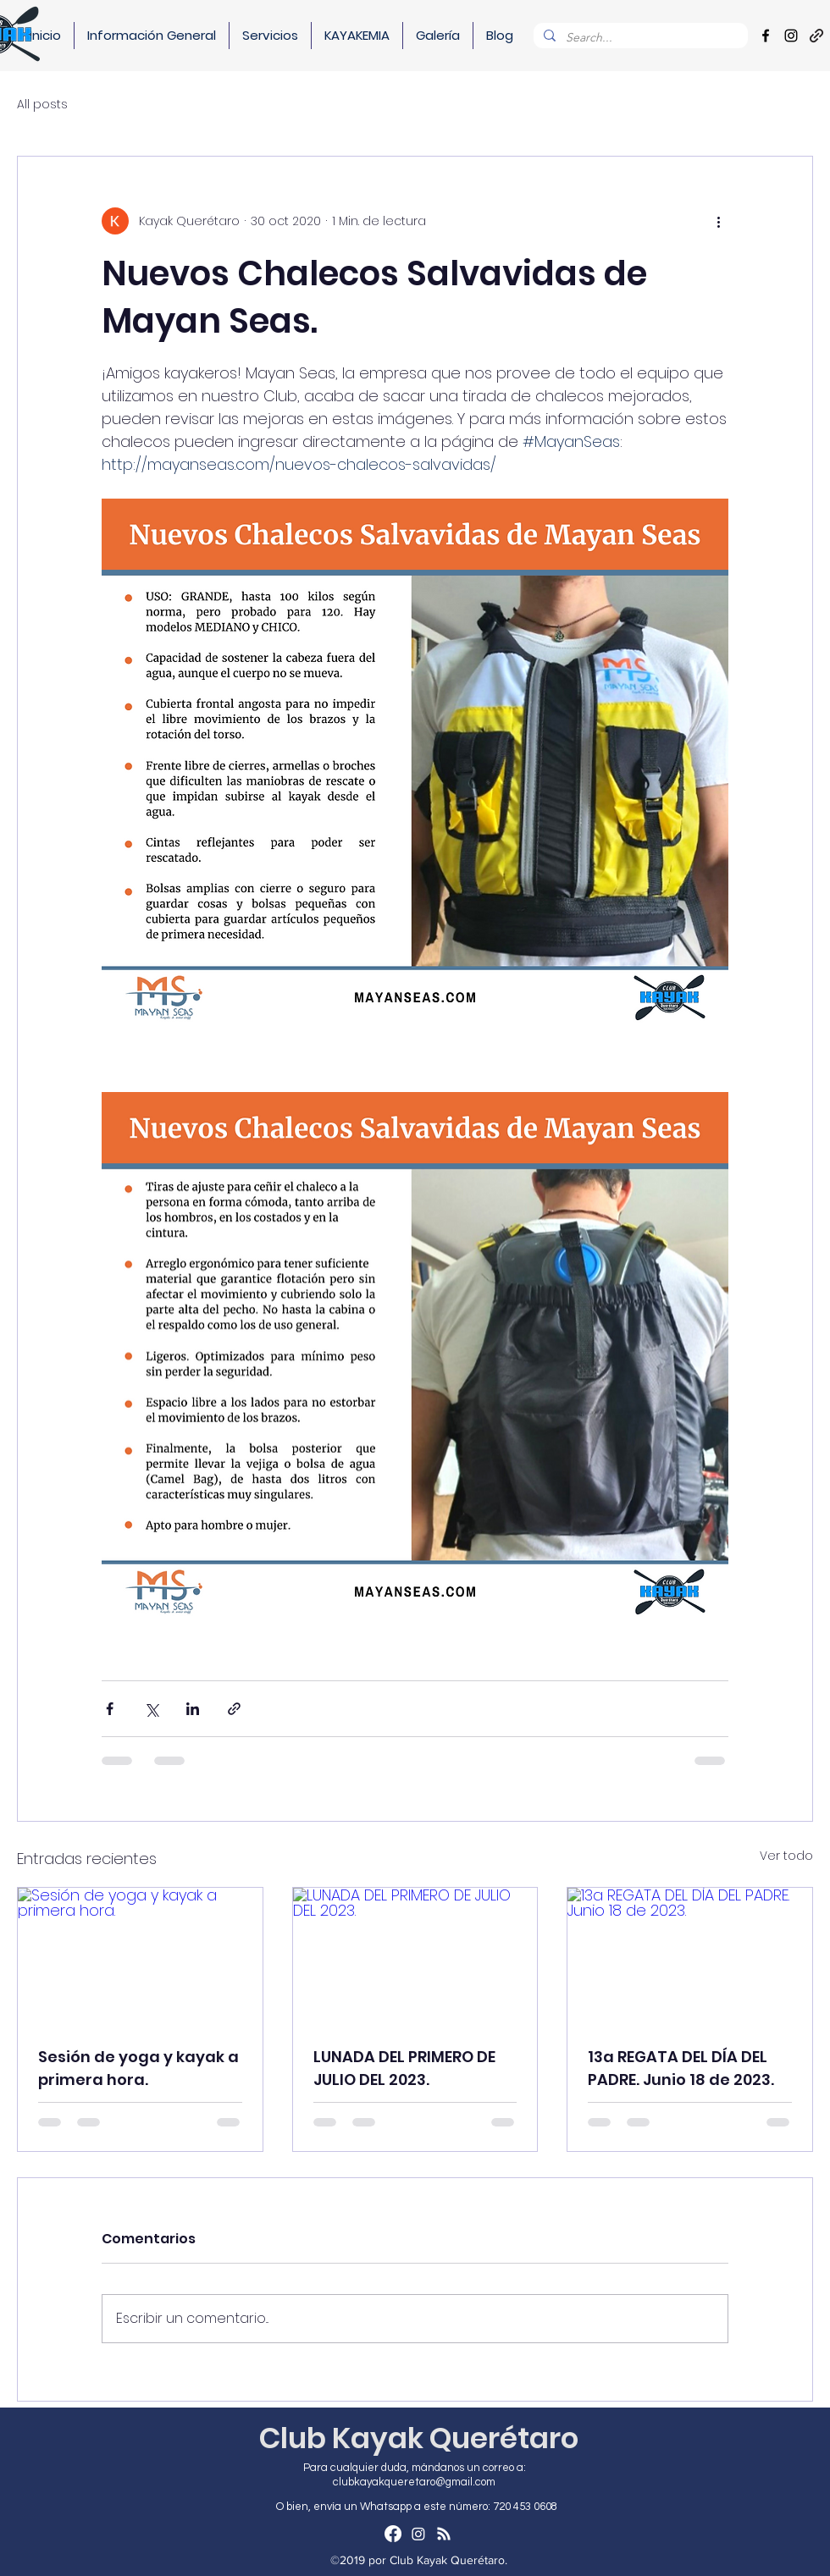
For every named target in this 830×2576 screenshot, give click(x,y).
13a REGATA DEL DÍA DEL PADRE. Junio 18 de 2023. (681, 2068)
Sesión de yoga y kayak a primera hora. (138, 2068)
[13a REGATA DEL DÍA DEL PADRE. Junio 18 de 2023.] (689, 1956)
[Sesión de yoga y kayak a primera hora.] (140, 1956)
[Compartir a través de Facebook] (110, 1709)
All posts (42, 105)
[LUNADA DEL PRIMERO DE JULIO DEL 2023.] (415, 1956)
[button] (152, 35)
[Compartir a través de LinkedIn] (193, 1709)
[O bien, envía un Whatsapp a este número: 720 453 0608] (418, 2506)
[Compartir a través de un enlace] (234, 1709)
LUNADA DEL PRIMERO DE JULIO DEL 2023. (404, 2068)
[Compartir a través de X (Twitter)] (151, 1709)
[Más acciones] (718, 221)
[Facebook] (765, 35)
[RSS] (443, 2533)
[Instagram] (791, 35)
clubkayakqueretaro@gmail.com (414, 2482)
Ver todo (786, 1855)
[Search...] (639, 38)
